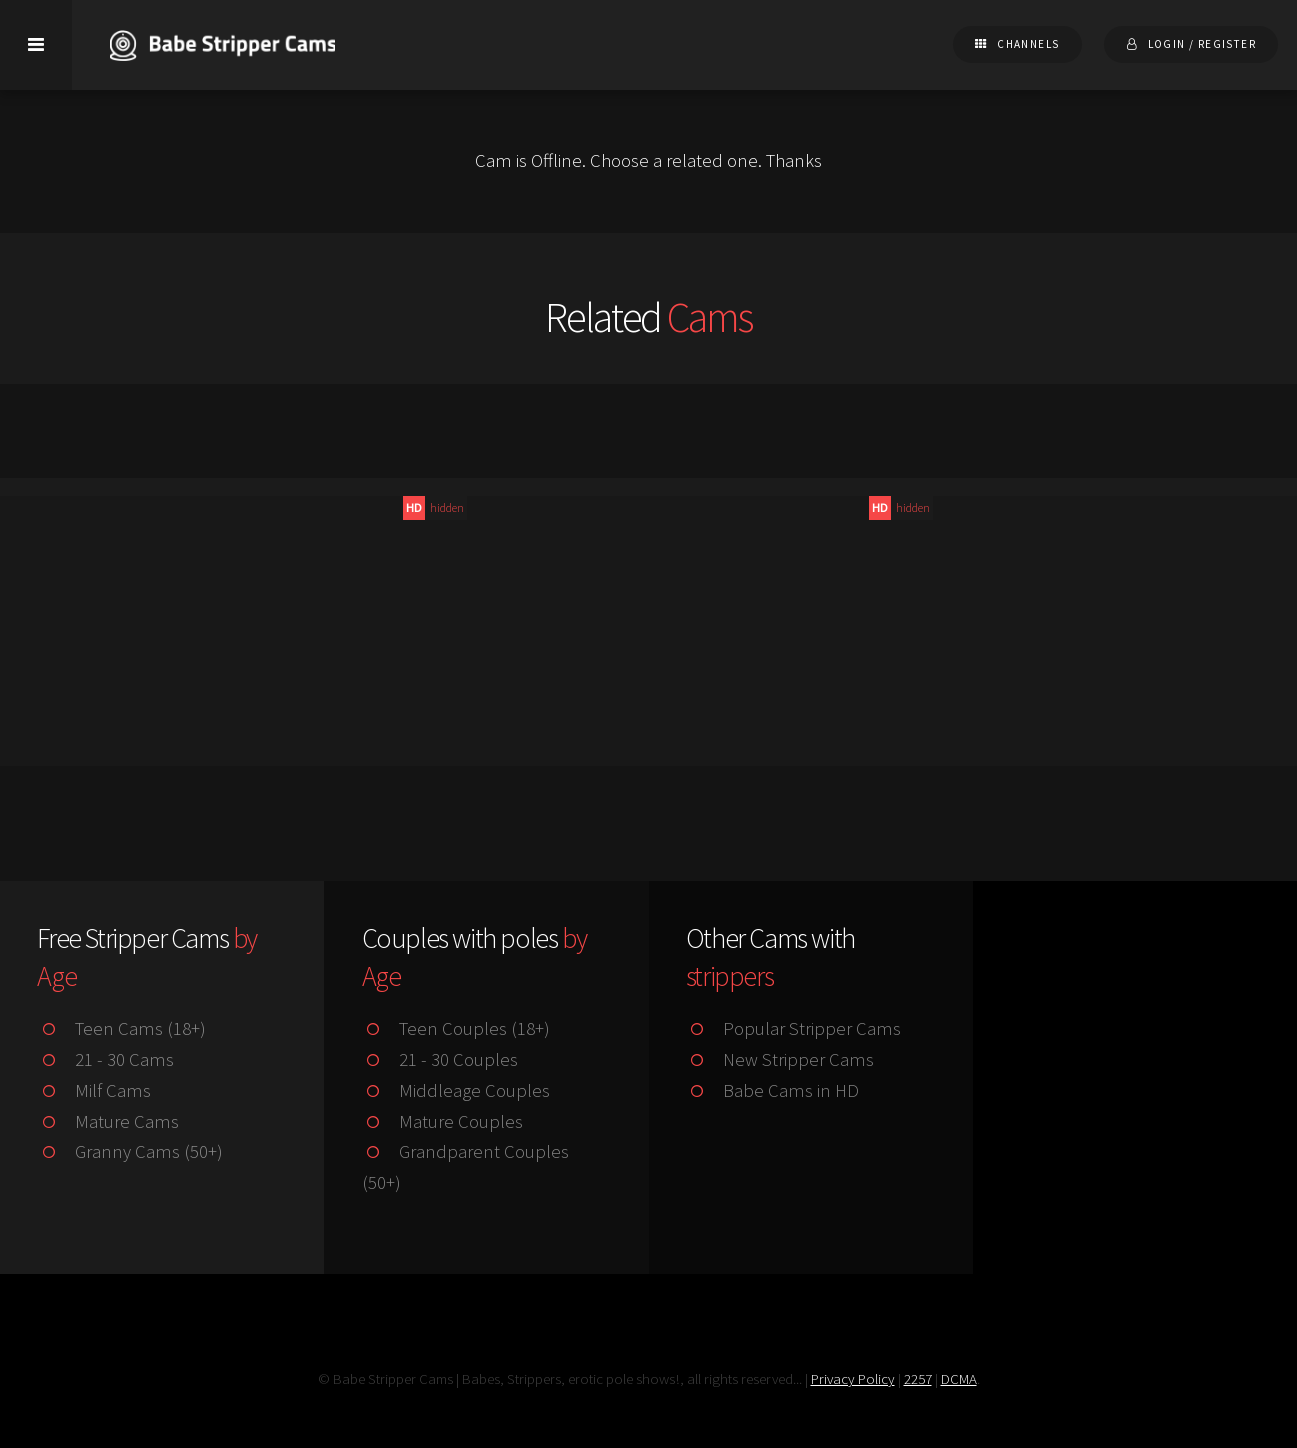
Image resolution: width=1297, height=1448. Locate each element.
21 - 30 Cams (105, 1059)
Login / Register (1202, 44)
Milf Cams (93, 1090)
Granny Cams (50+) (129, 1151)
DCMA (959, 1378)
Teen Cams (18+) (121, 1028)
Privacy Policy (853, 1378)
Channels (1028, 44)
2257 (918, 1378)
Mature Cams (107, 1121)
